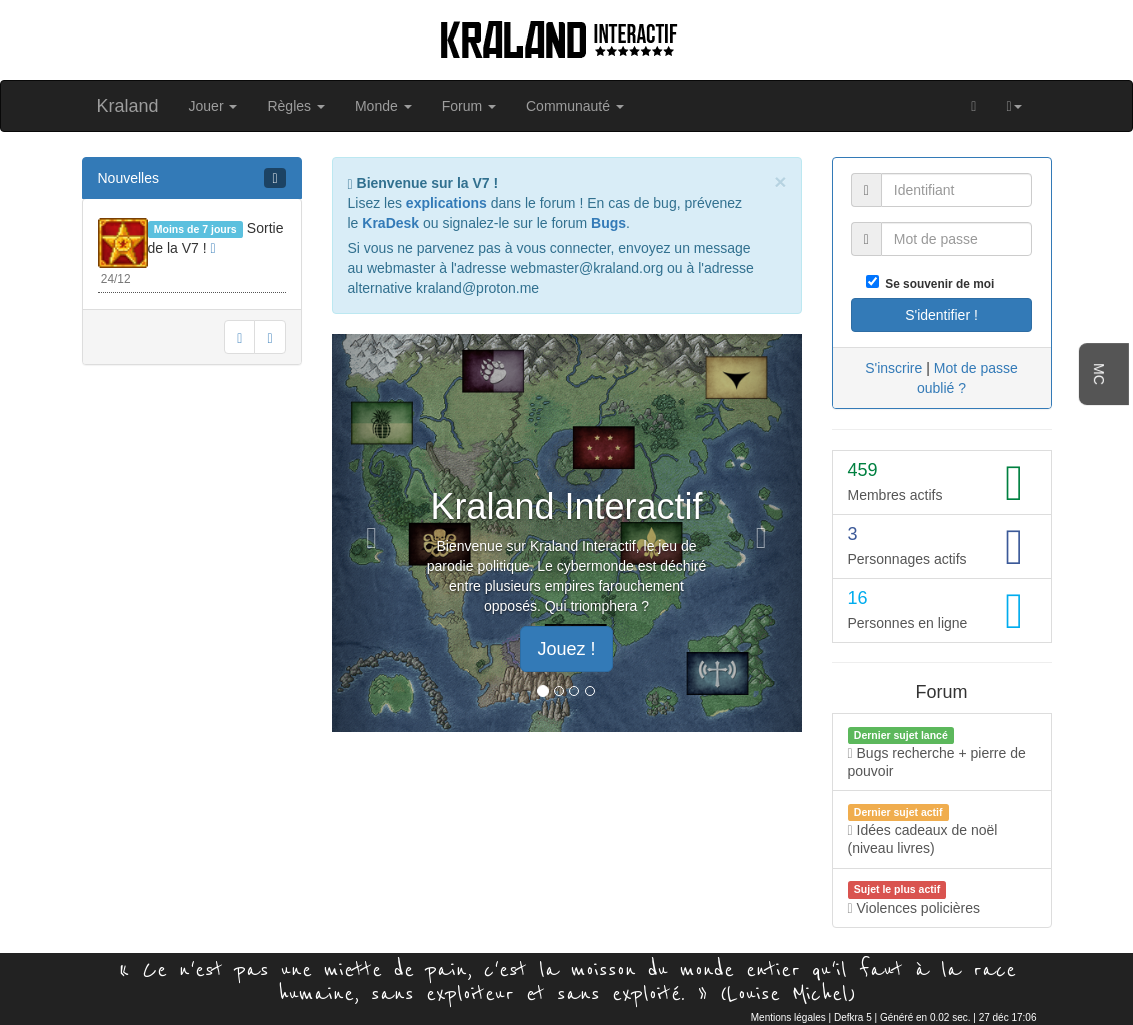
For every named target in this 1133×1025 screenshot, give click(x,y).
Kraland (128, 106)
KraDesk (390, 223)
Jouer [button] (213, 106)
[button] (1013, 106)
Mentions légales (788, 1017)
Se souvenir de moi (937, 284)
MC (1099, 374)
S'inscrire (893, 368)
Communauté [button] (575, 106)
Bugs (608, 223)
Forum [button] (469, 106)
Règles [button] (295, 106)
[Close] (780, 181)
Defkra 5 (853, 1017)
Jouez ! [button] (566, 649)
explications (446, 203)
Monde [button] (383, 106)
